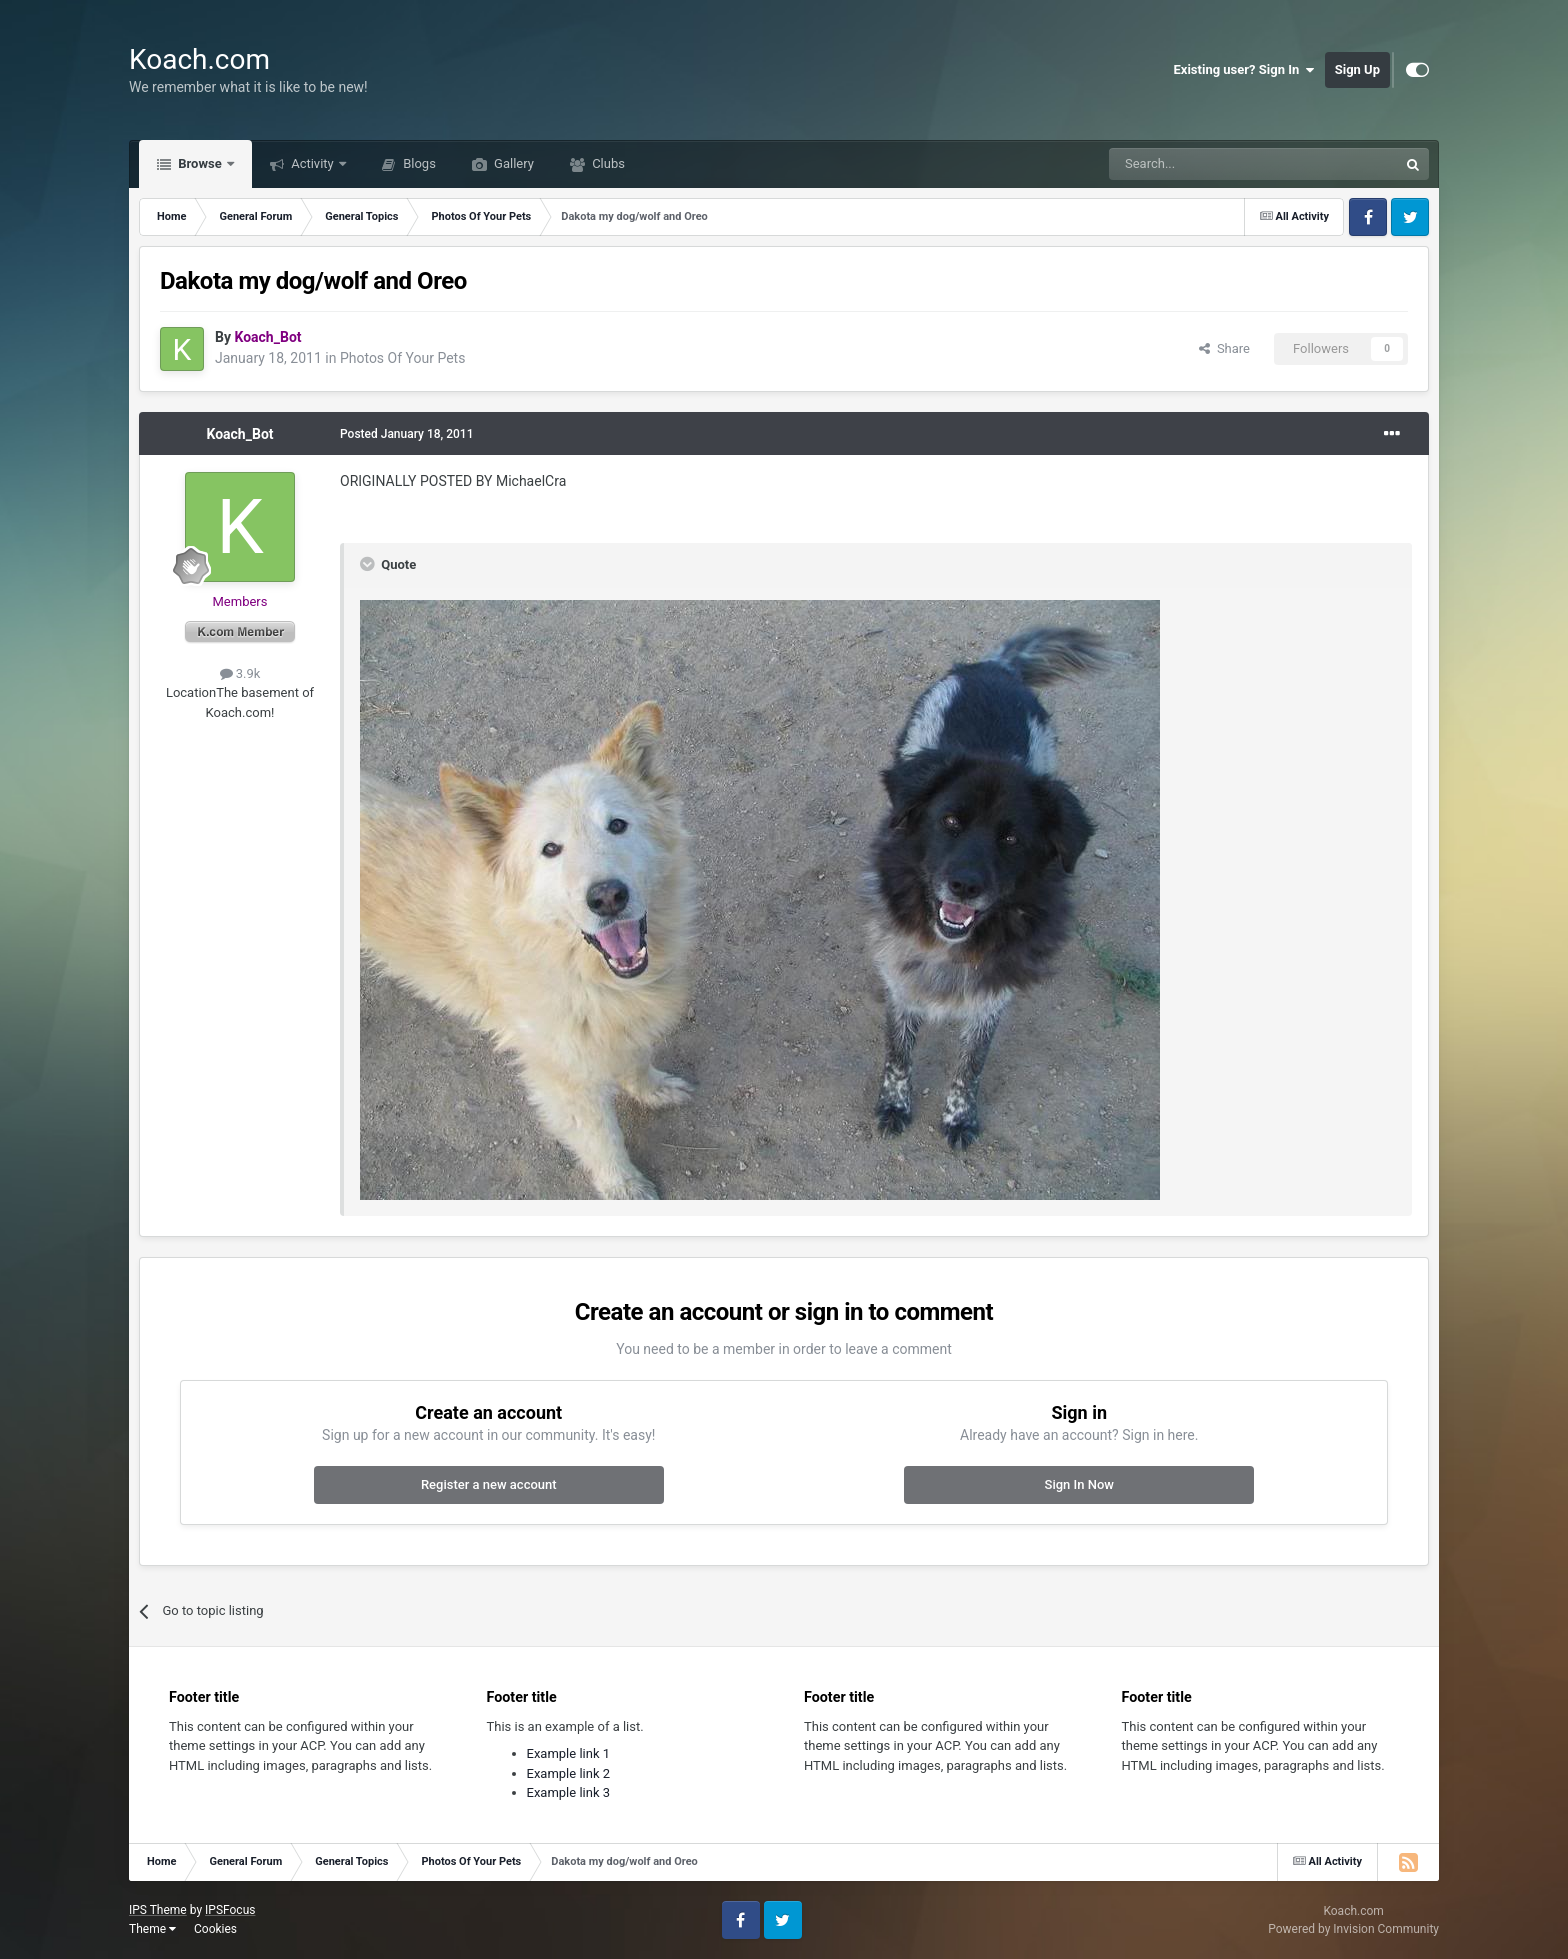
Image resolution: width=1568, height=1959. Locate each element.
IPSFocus (230, 1910)
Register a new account (489, 1484)
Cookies (215, 1929)
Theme (152, 1929)
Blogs (418, 163)
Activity (312, 163)
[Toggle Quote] (369, 564)
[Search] (1206, 164)
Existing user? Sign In (1244, 70)
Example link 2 (569, 1773)
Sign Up (1357, 69)
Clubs (607, 163)
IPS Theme (158, 1910)
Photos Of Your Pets (402, 358)
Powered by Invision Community (1353, 1929)
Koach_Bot (239, 434)
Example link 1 (569, 1753)
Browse (200, 163)
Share (1224, 348)
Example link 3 (569, 1792)
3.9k (240, 673)
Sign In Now (1079, 1484)
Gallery (512, 163)
